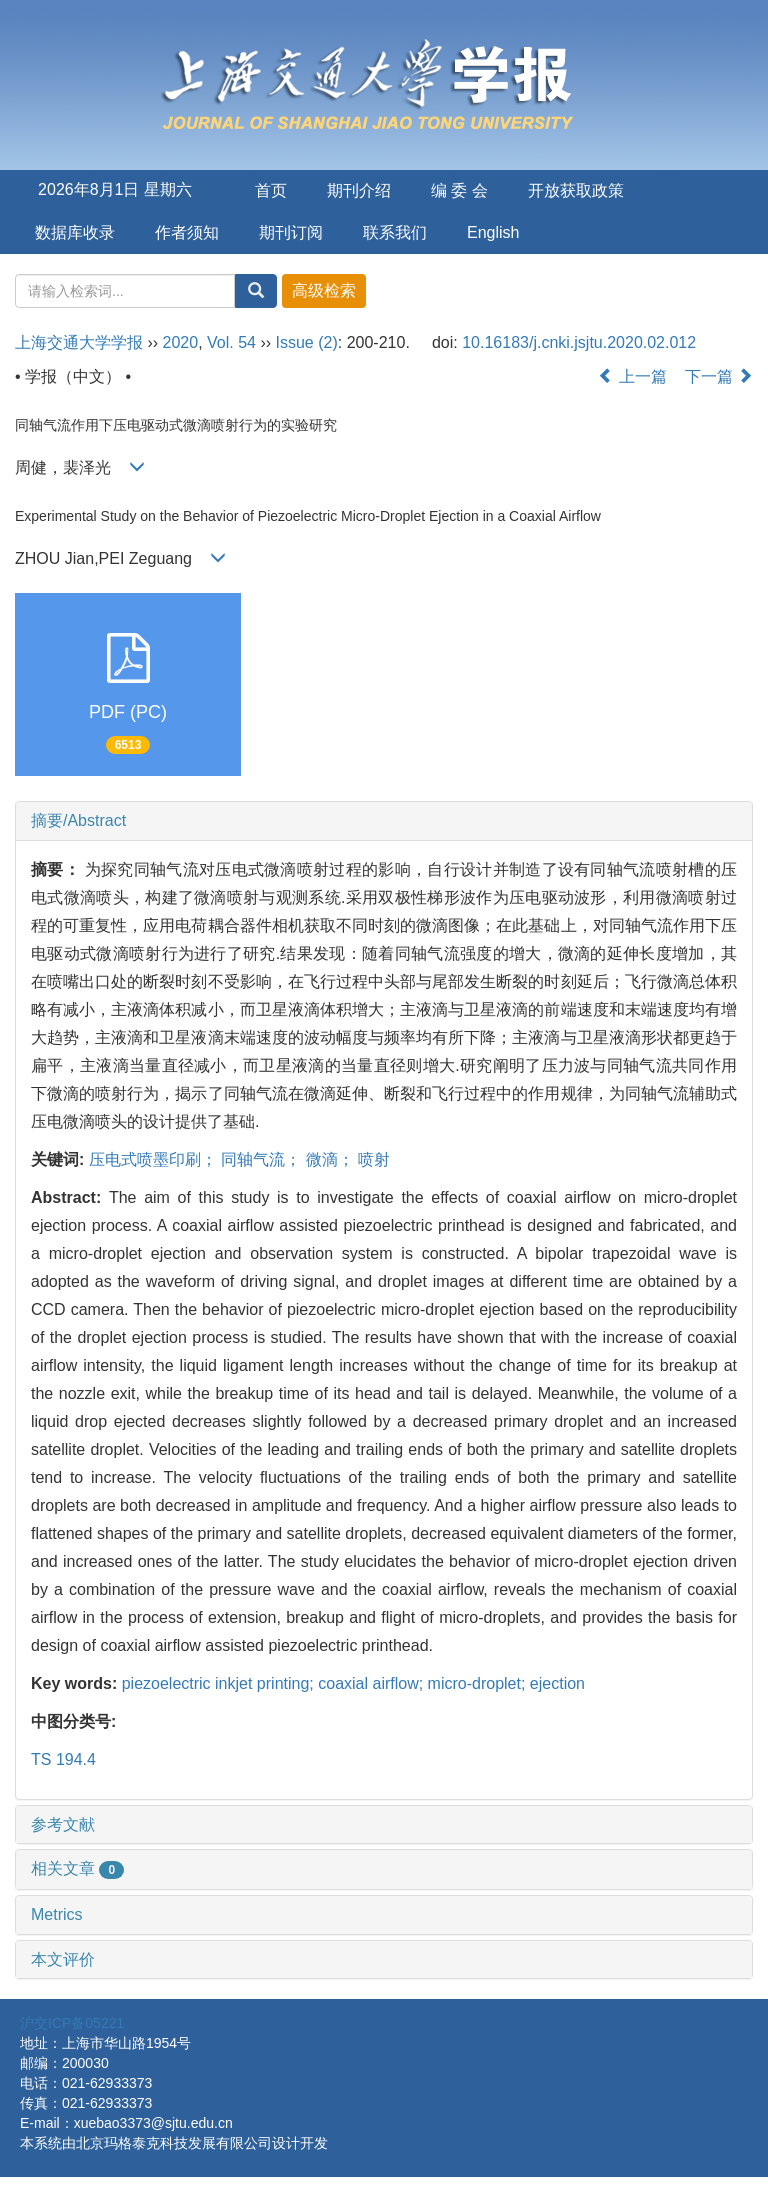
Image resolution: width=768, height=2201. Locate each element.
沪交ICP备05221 (72, 2023)
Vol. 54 (231, 342)
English (493, 232)
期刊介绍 (359, 190)
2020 (181, 342)
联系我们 (395, 232)
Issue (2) (307, 342)
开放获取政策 (576, 190)
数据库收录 (75, 232)
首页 (271, 190)
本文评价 (63, 1959)
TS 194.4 (63, 1759)
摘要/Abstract (78, 820)
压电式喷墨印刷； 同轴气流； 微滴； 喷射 (239, 1159)
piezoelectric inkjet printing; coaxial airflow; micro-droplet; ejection (353, 1683)
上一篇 (632, 376)
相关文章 (77, 1868)
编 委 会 (459, 190)
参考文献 (63, 1824)
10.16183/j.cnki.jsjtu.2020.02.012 (579, 342)
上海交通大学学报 (79, 342)
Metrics (57, 1914)
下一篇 (719, 376)
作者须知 (187, 232)
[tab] (384, 821)
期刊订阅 (291, 232)
